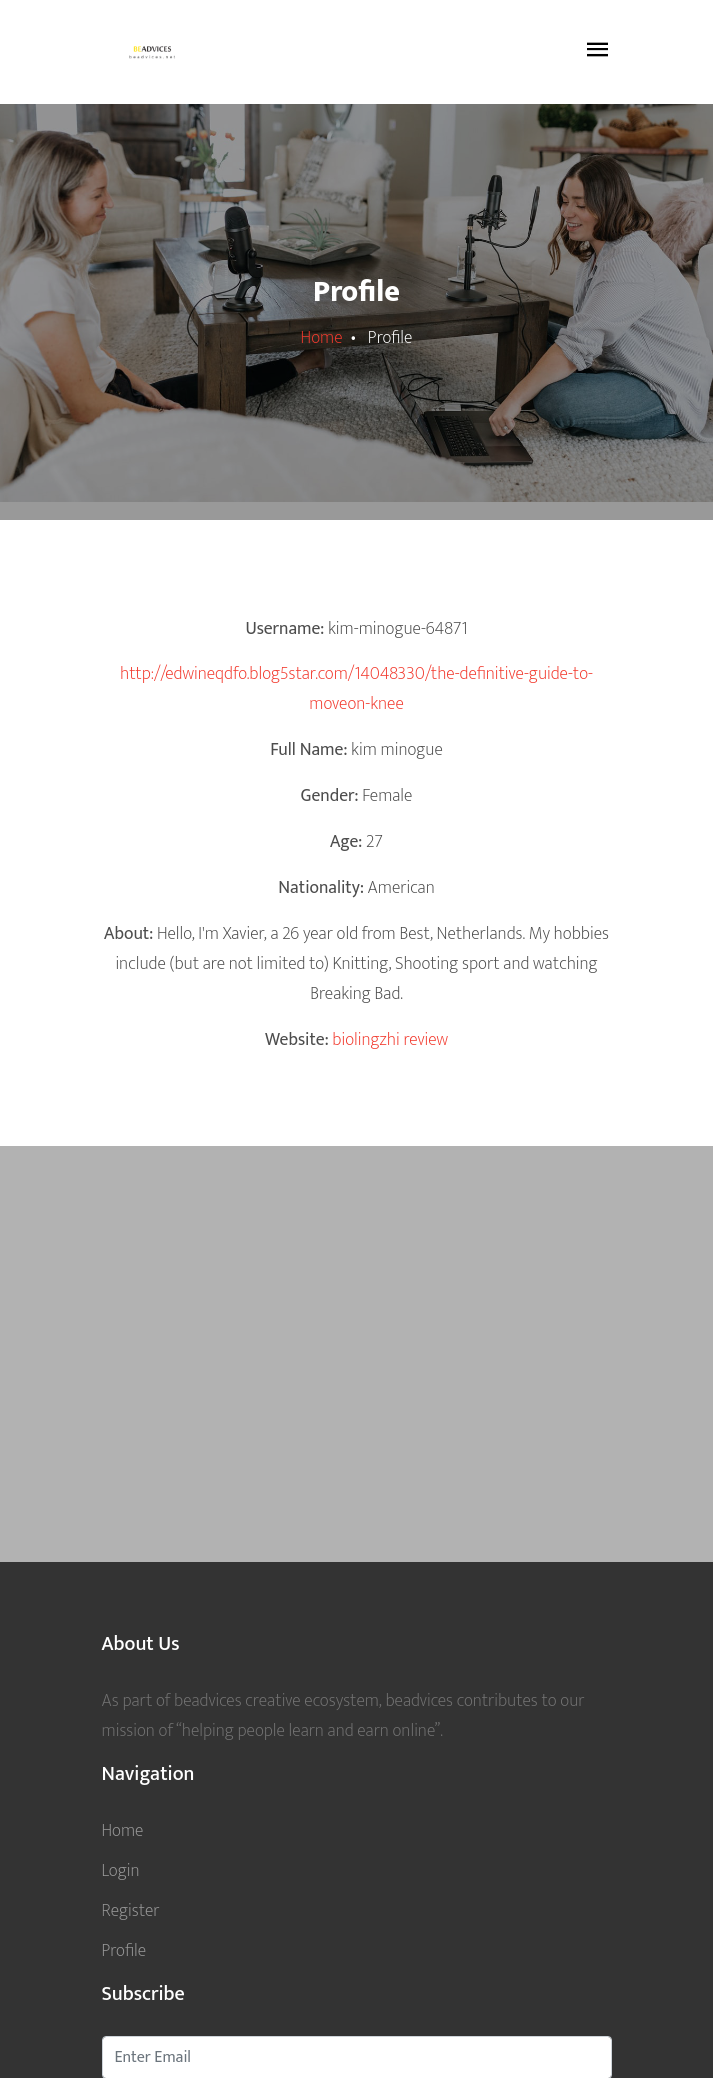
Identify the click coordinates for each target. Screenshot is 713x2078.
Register (131, 1910)
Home (322, 337)
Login (121, 1870)
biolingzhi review (390, 1039)
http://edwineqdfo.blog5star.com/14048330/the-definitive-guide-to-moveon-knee (356, 688)
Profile (124, 1950)
